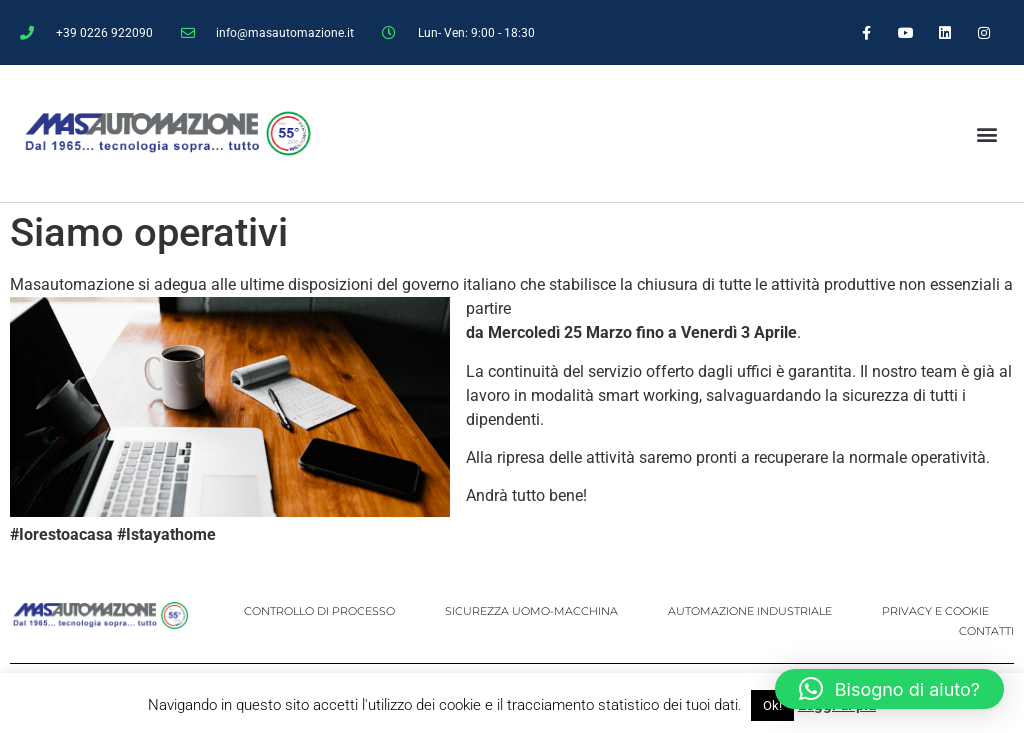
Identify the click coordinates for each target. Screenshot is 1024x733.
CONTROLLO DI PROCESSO (319, 611)
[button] (986, 133)
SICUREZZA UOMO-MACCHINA (531, 611)
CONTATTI (986, 631)
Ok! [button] (772, 705)
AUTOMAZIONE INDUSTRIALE (750, 611)
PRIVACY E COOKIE (935, 611)
